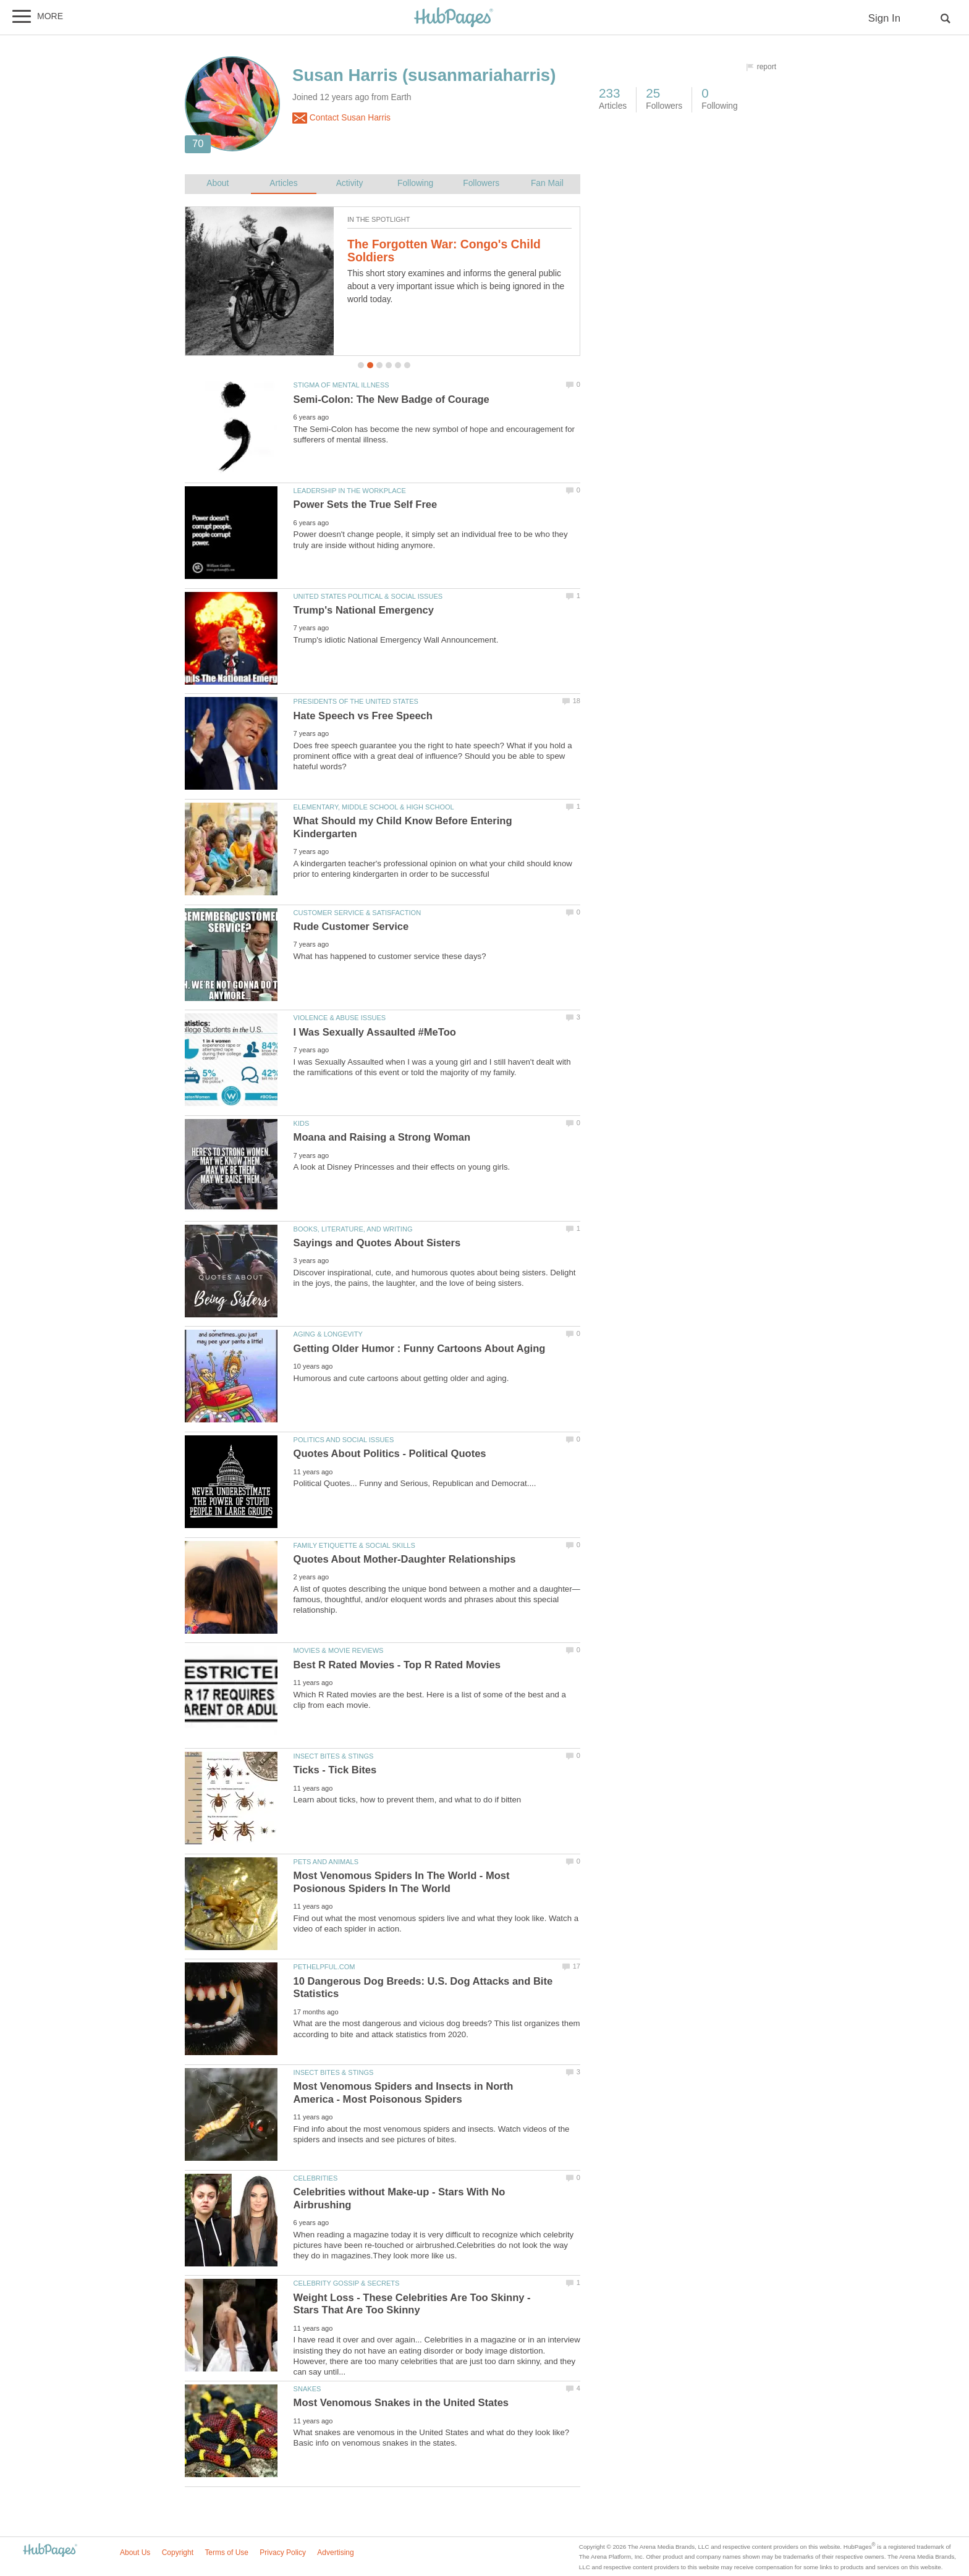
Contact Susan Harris (341, 118)
